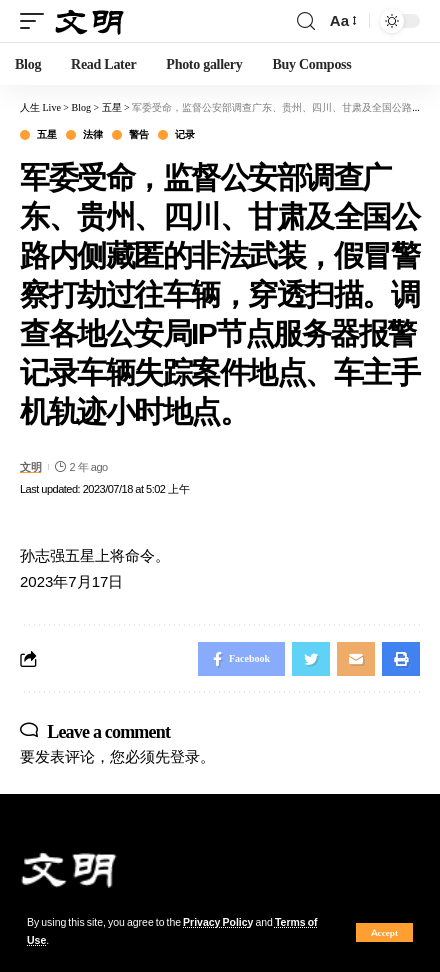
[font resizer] (342, 21)
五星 (46, 135)
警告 (138, 135)
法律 (92, 135)
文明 (30, 467)
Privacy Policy (218, 922)
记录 (184, 135)
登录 (185, 756)
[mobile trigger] (37, 21)
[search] (306, 21)
